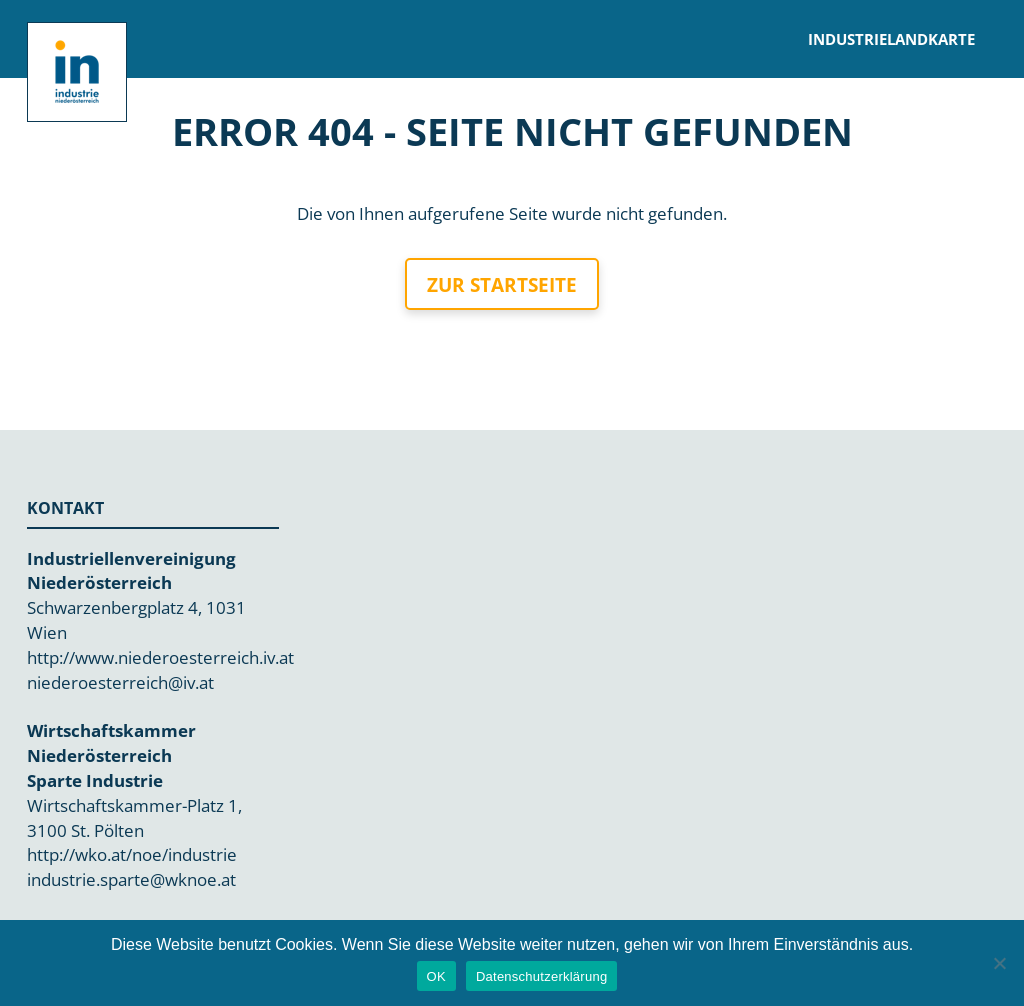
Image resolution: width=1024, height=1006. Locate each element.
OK (436, 976)
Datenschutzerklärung (541, 976)
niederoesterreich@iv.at (120, 682)
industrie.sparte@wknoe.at (131, 879)
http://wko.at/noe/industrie (132, 854)
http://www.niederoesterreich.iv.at (160, 657)
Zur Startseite (502, 285)
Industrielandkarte (891, 39)
